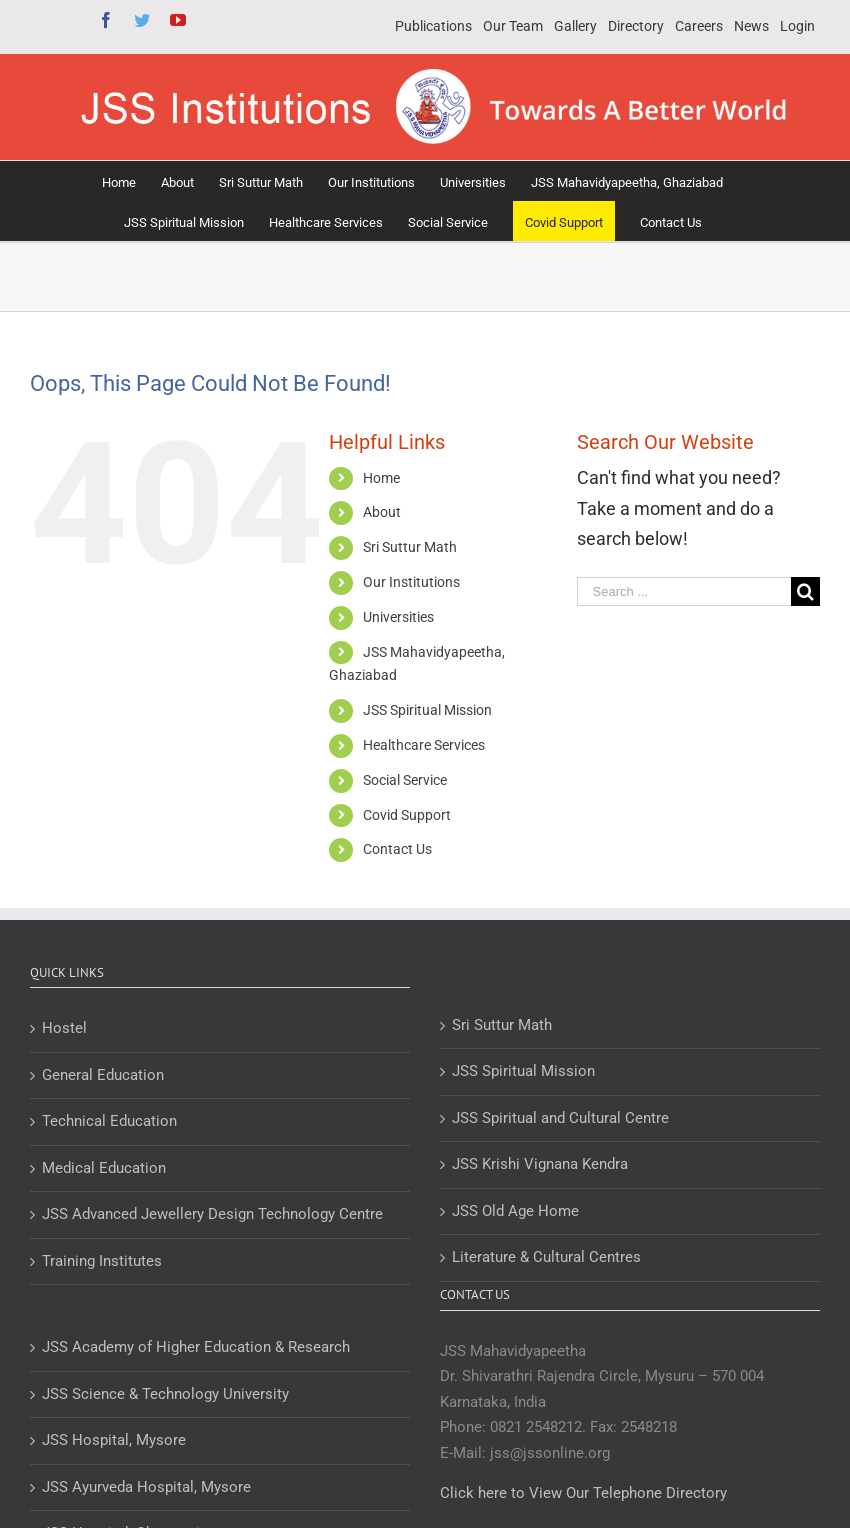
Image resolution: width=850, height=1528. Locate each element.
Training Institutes (102, 1261)
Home (381, 478)
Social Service (405, 780)
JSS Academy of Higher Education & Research (196, 1347)
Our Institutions (411, 582)
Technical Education (109, 1121)
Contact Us (397, 849)
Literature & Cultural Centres (546, 1257)
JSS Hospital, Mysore (114, 1440)
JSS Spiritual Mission (427, 710)
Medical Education (104, 1168)
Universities (398, 617)
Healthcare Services (424, 745)
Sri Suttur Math (410, 547)
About (382, 512)
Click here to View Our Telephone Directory (583, 1493)
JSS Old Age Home (515, 1211)
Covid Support (407, 815)
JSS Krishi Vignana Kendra (540, 1164)
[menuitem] (433, 27)
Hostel (64, 1028)
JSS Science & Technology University (165, 1394)
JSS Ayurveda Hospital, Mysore (146, 1487)
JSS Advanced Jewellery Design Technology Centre (212, 1214)
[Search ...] (684, 591)
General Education (103, 1075)
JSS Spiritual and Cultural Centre (560, 1118)
